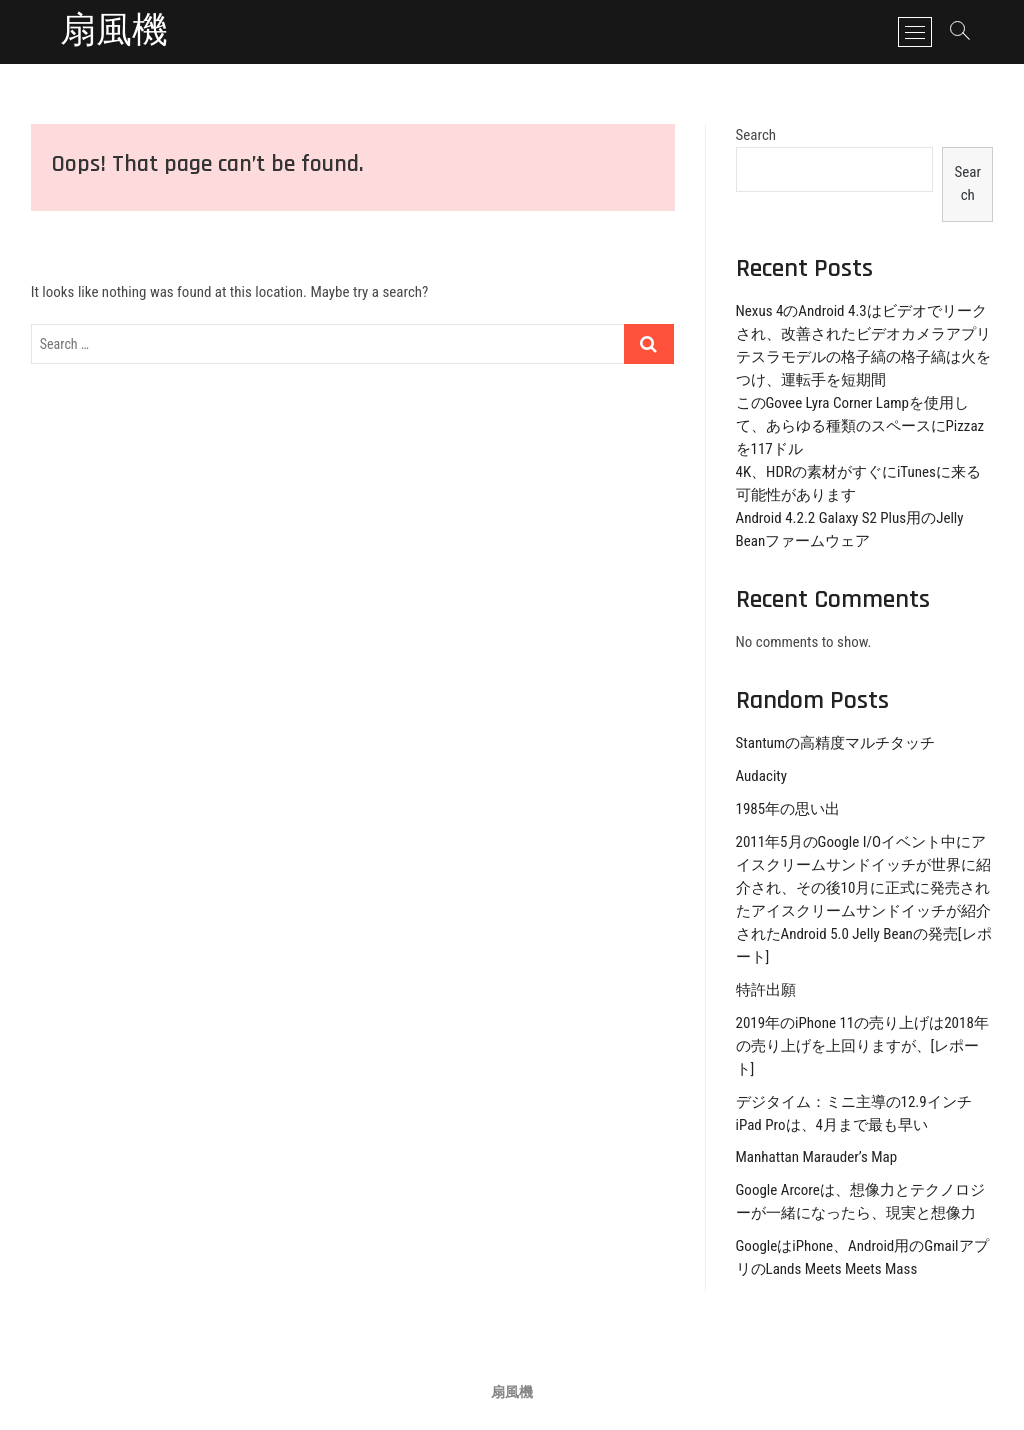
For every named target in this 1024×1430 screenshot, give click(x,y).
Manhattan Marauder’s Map (817, 1157)
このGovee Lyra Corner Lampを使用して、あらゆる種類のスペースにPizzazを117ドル (860, 426)
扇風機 (114, 32)
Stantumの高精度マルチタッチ (836, 743)
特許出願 (766, 990)
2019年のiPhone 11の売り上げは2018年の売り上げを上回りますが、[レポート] (862, 1046)
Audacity (762, 776)
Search (756, 135)
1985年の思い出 (788, 809)
